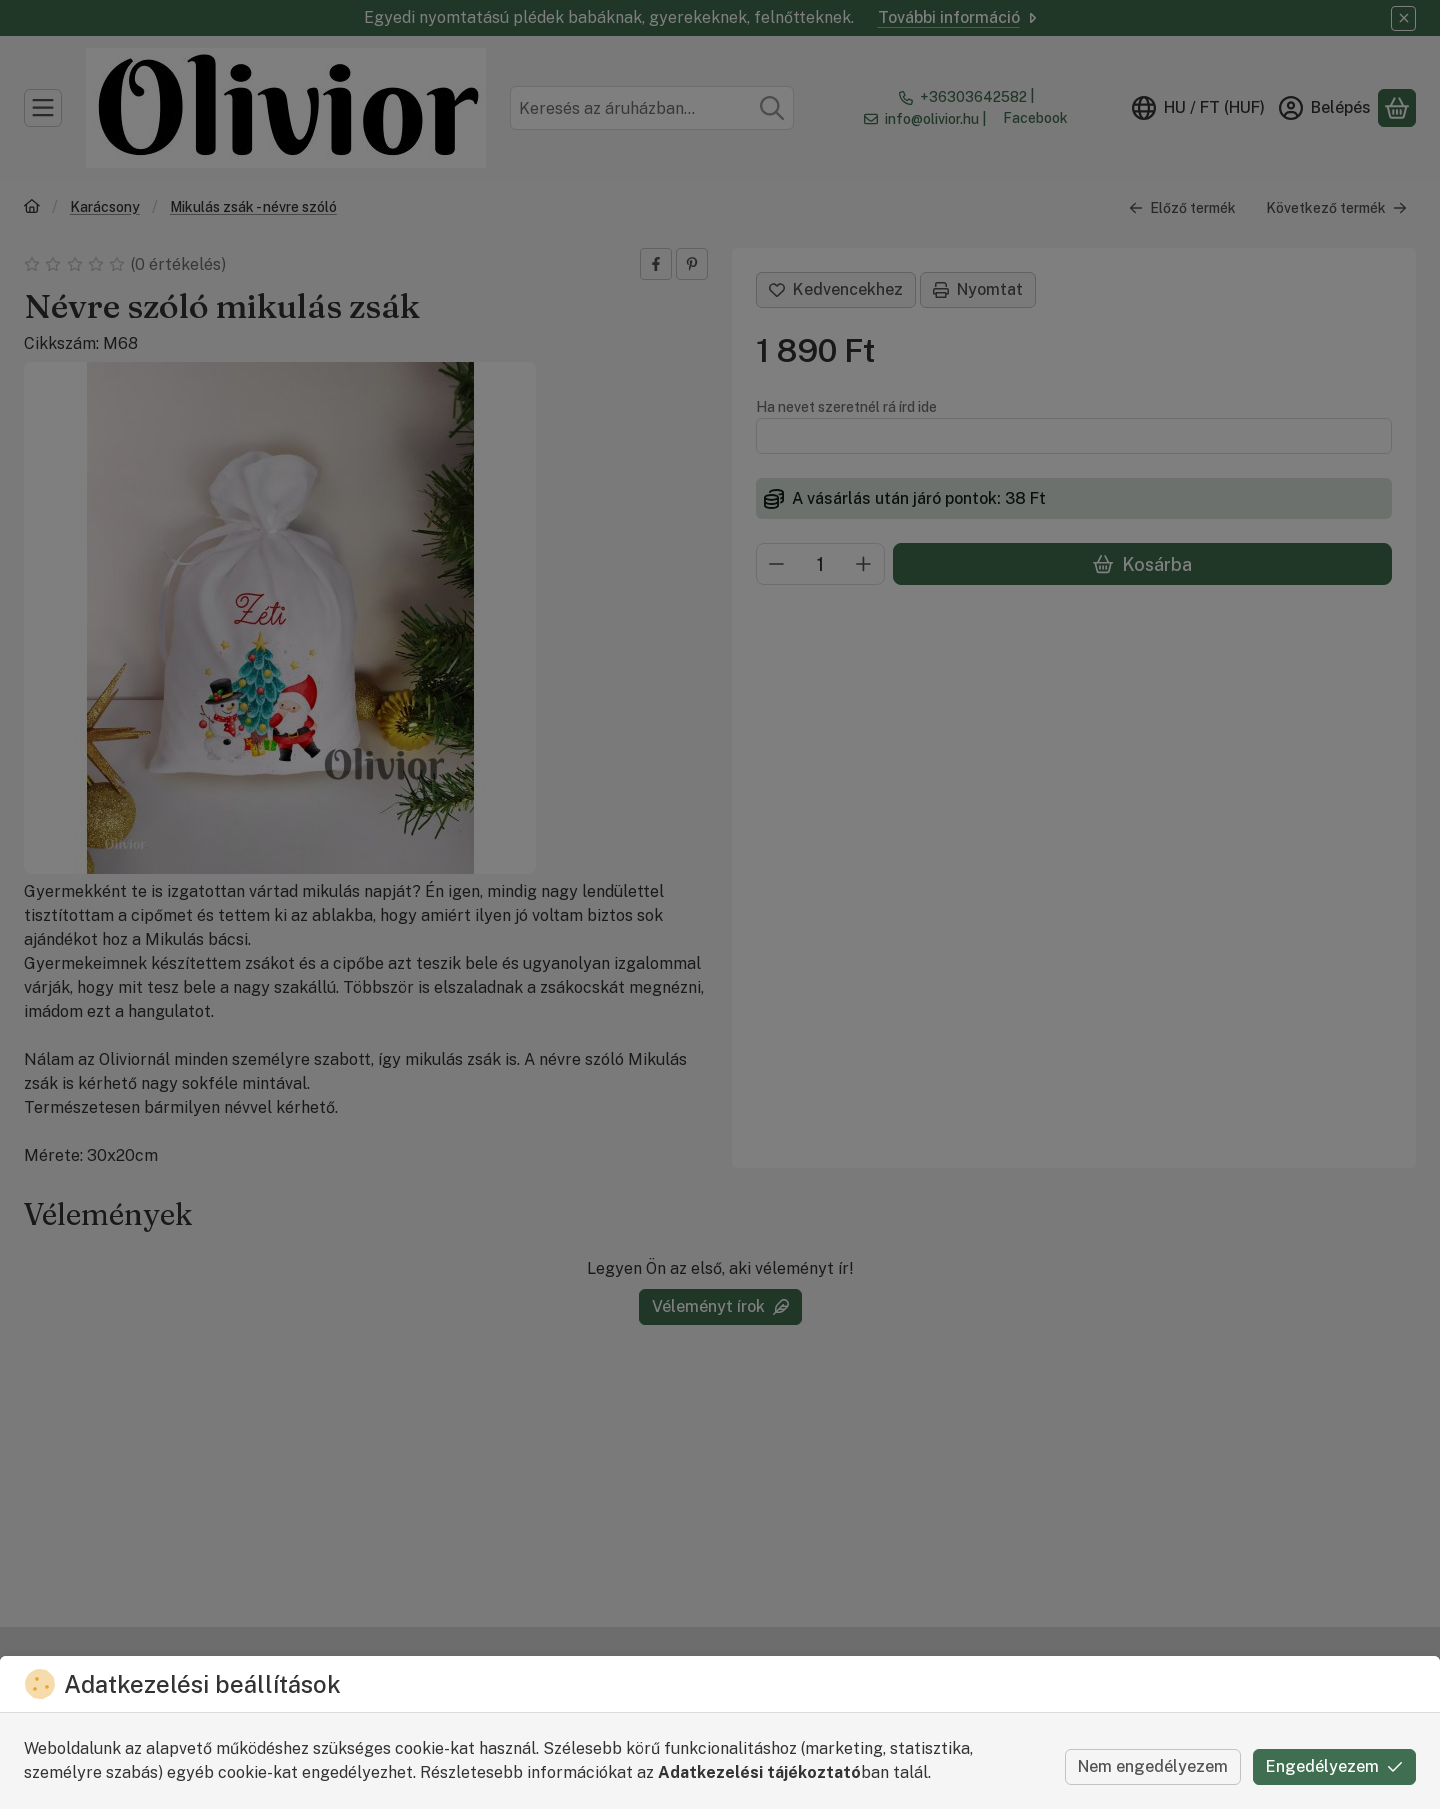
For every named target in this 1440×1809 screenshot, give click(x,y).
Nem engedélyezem (1153, 1766)
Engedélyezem (1334, 1766)
